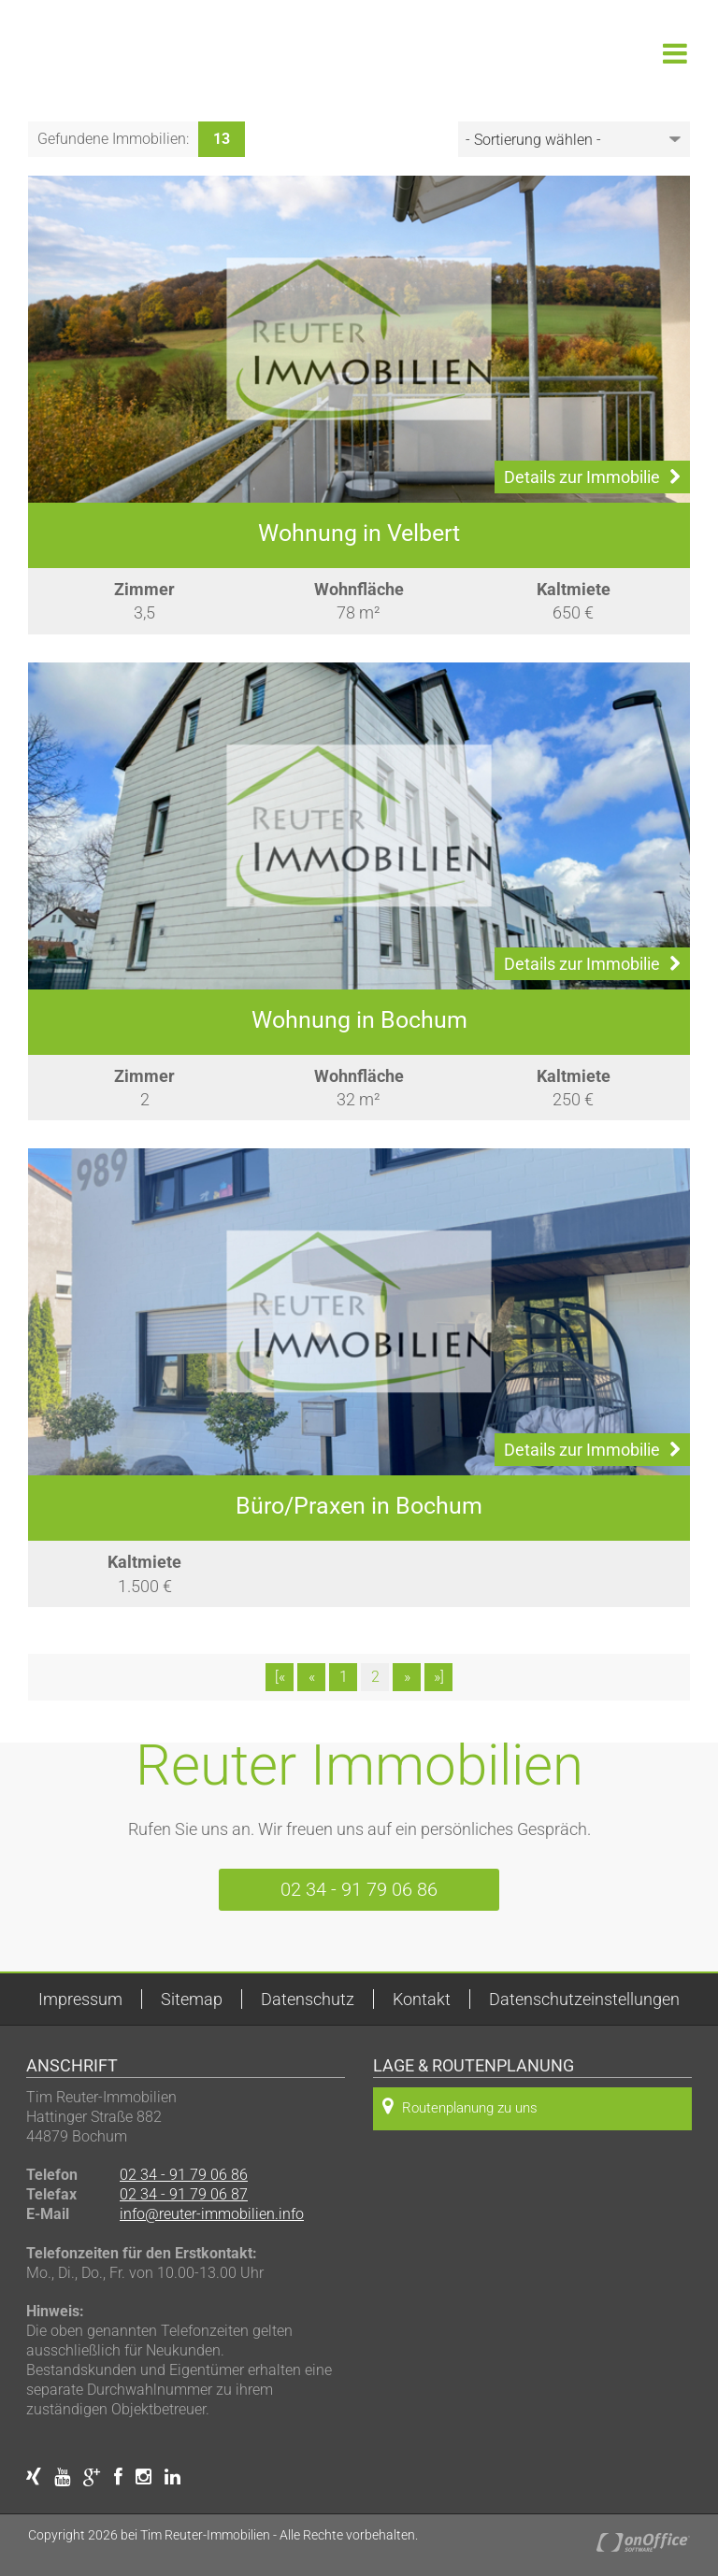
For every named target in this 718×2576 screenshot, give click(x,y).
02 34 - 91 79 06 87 (184, 2194)
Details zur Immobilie (592, 477)
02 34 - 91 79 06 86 (359, 1889)
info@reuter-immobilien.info (212, 2214)
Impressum (80, 1999)
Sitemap (192, 1999)
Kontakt (422, 1999)
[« (280, 1677)
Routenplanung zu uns (460, 2106)
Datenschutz (307, 1999)
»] (439, 1677)
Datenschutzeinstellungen (584, 1999)
